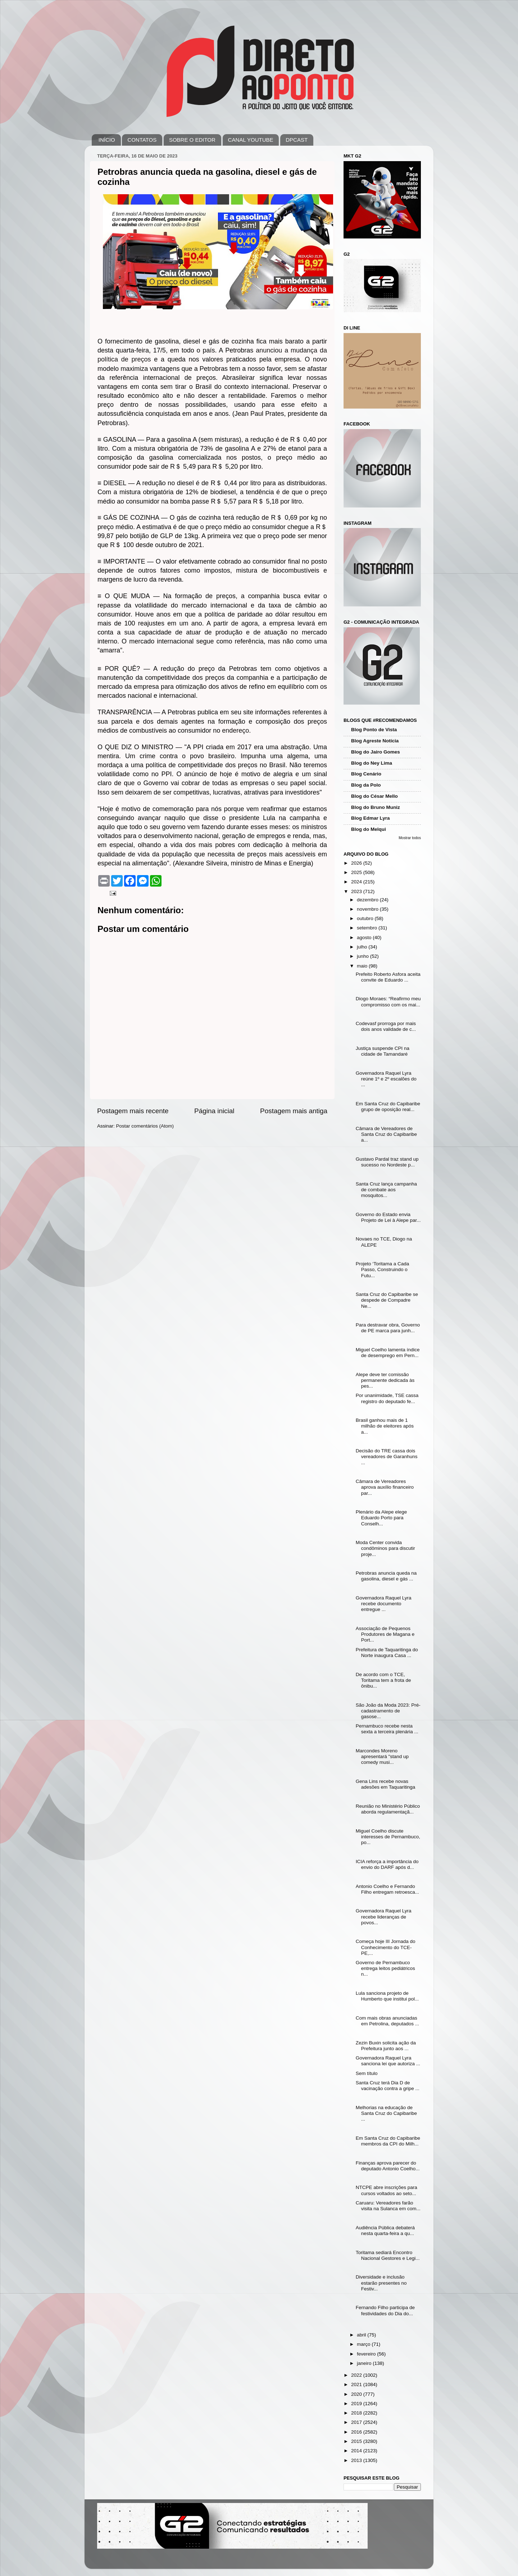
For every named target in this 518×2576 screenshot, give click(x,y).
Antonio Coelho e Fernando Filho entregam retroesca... (387, 1889)
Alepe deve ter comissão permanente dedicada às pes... (385, 1380)
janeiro (365, 2363)
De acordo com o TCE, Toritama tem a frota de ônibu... (383, 1680)
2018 (357, 2413)
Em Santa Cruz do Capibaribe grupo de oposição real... (388, 1106)
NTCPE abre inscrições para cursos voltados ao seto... (386, 2190)
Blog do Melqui (368, 829)
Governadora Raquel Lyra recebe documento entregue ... (384, 1603)
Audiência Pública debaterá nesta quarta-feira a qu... (385, 2230)
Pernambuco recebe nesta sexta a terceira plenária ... (387, 1728)
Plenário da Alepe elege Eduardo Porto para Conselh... (381, 1517)
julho (362, 947)
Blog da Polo (366, 785)
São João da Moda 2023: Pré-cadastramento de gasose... (388, 1710)
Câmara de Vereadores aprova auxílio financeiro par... (385, 1487)
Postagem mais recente (132, 1111)
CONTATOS (141, 140)
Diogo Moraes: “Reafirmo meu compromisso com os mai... (388, 1001)
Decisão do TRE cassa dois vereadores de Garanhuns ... (387, 1456)
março (364, 2344)
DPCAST (297, 140)
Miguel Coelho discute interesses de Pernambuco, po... (388, 1836)
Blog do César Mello (374, 796)
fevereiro (367, 2354)
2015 (357, 2441)
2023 (357, 891)
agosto (365, 937)
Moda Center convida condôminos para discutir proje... (385, 1548)
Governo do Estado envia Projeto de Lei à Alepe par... (388, 1217)
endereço (235, 730)
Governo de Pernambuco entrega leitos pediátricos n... (385, 1968)
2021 (357, 2384)
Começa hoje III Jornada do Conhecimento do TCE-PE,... (385, 1947)
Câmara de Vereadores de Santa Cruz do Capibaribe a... (386, 1134)
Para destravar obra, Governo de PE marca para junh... (388, 1327)
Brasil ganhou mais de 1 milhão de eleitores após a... (385, 1425)
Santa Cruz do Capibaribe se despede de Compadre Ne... (387, 1300)
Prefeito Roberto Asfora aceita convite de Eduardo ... (388, 977)
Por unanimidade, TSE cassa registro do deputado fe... (387, 1398)
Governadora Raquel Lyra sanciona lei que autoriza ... (388, 2060)
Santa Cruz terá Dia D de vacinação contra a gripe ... (387, 2085)
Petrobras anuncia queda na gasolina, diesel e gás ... (386, 1575)
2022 (357, 2375)
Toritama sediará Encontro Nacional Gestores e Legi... (388, 2255)
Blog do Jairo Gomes (375, 752)
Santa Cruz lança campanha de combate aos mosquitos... (386, 1189)
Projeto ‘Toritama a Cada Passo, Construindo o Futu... (382, 1269)
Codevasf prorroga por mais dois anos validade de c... (386, 1026)
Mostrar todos (410, 838)
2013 (357, 2460)
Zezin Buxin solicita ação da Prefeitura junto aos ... (386, 2045)
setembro (367, 927)
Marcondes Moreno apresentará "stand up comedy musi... (382, 1756)
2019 (357, 2403)
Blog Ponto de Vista (374, 729)
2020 (357, 2394)
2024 (357, 881)
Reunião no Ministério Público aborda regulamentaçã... (388, 1809)
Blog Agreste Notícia (375, 740)
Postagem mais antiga (293, 1111)
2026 (357, 863)
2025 (357, 872)
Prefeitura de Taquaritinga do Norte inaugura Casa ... (387, 1652)
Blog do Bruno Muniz (375, 807)
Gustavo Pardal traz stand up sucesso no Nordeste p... (387, 1162)
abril (362, 2335)
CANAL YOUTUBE (250, 140)
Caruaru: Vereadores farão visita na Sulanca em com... (388, 2205)
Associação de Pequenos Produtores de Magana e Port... (385, 1634)
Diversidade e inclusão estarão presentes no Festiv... (381, 2282)
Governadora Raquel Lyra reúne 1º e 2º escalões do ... (386, 1078)
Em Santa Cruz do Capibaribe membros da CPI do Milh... (388, 2141)
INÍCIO (107, 140)
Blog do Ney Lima (371, 763)
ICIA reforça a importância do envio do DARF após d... (387, 1864)
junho (363, 956)
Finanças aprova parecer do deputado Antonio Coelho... (388, 2165)
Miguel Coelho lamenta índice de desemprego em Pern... (388, 1352)
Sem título (367, 2073)
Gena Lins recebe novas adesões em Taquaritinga (385, 1784)
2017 (357, 2422)
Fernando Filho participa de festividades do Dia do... (385, 2310)
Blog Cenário (366, 774)
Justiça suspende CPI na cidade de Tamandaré (382, 1051)
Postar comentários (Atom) (145, 1126)
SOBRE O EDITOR (192, 140)
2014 (357, 2450)
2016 (357, 2432)
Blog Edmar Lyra (370, 818)
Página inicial (214, 1111)
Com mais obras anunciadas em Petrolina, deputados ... (387, 2020)
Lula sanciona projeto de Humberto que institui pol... (387, 1996)
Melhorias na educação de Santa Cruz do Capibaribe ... (386, 2113)
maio (363, 966)
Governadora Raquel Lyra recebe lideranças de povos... (384, 1916)
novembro (368, 909)
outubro (366, 918)
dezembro (368, 899)
